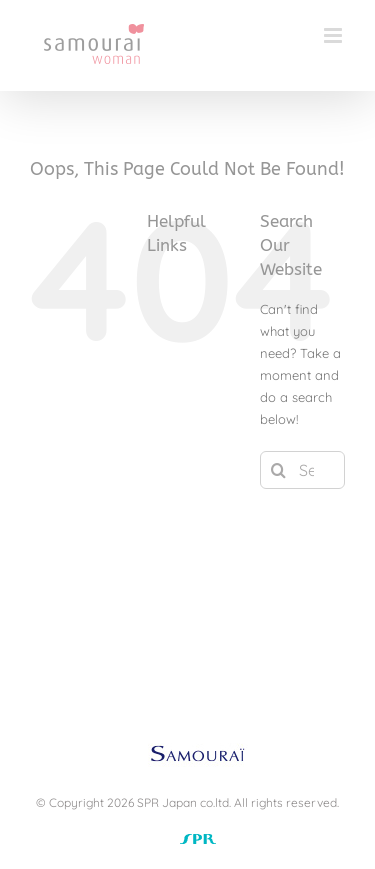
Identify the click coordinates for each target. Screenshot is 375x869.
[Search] (279, 470)
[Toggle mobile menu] (334, 35)
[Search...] (302, 470)
